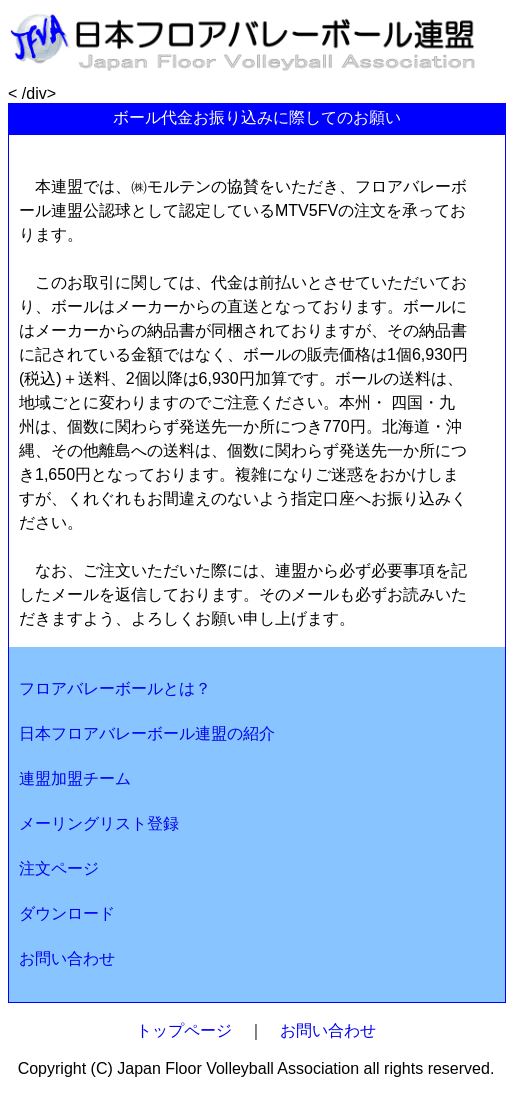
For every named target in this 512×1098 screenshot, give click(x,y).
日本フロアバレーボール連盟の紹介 (147, 733)
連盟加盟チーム (75, 778)
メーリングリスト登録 (99, 823)
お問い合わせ (67, 958)
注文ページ (59, 868)
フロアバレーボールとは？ (115, 688)
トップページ (184, 1030)
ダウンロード (67, 913)
